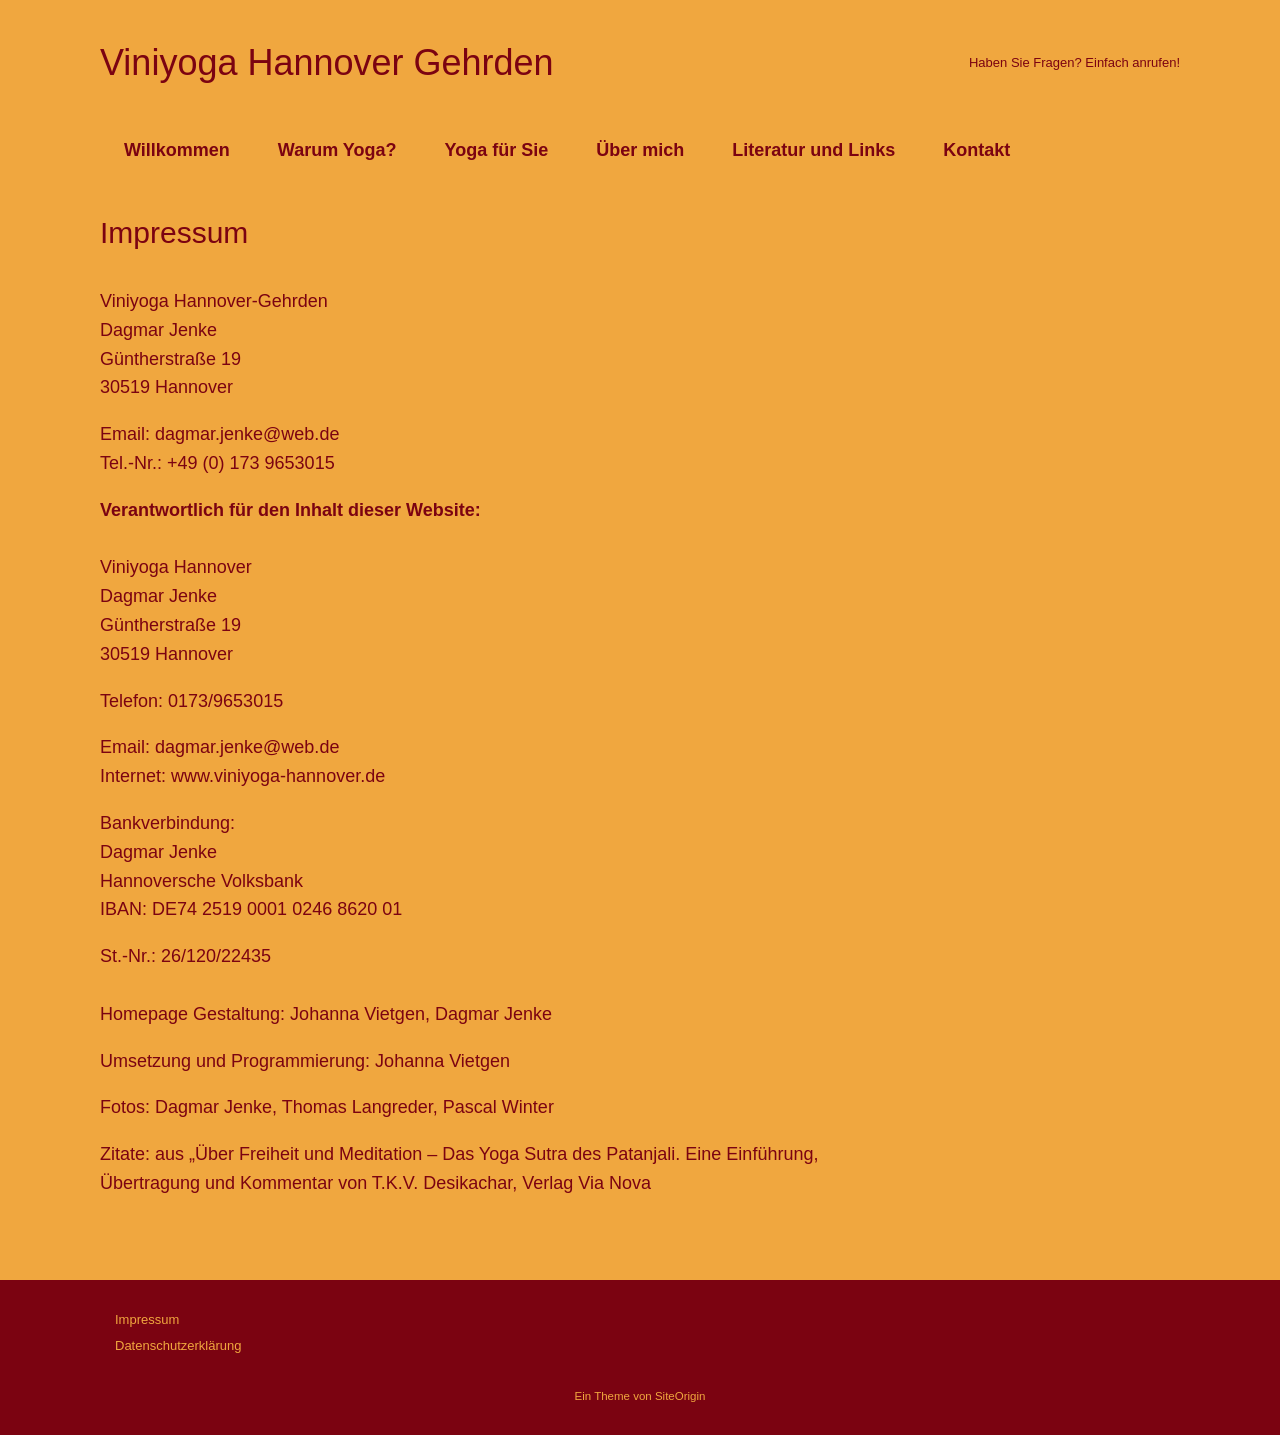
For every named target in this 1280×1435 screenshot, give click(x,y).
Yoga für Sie (497, 150)
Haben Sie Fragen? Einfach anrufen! (1074, 62)
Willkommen (177, 150)
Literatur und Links (813, 150)
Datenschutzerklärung (178, 1345)
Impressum (147, 1319)
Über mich (640, 150)
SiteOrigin (680, 1396)
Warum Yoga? (337, 150)
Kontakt (976, 150)
